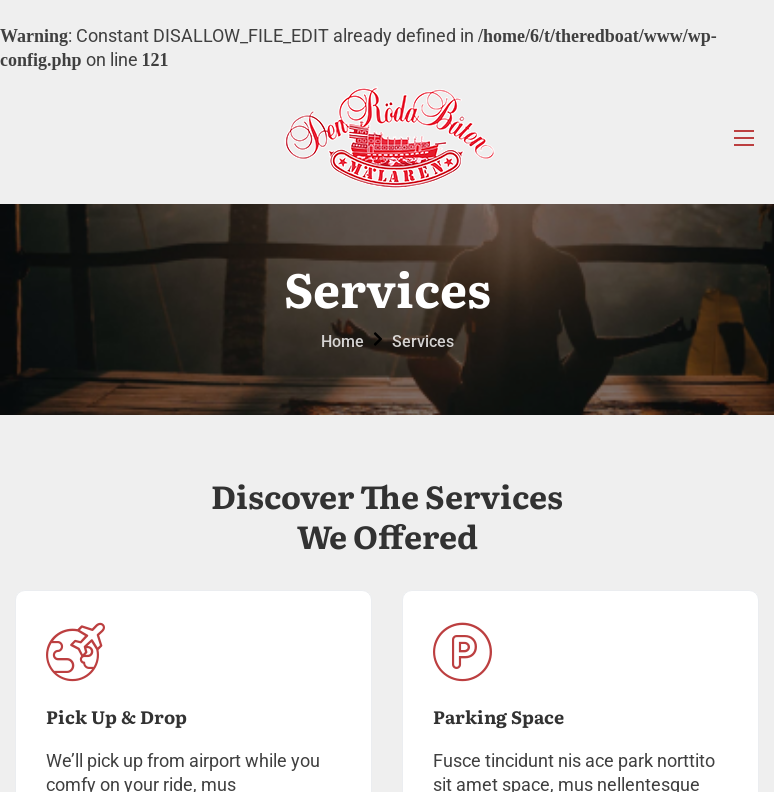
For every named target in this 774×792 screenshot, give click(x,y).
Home (342, 341)
